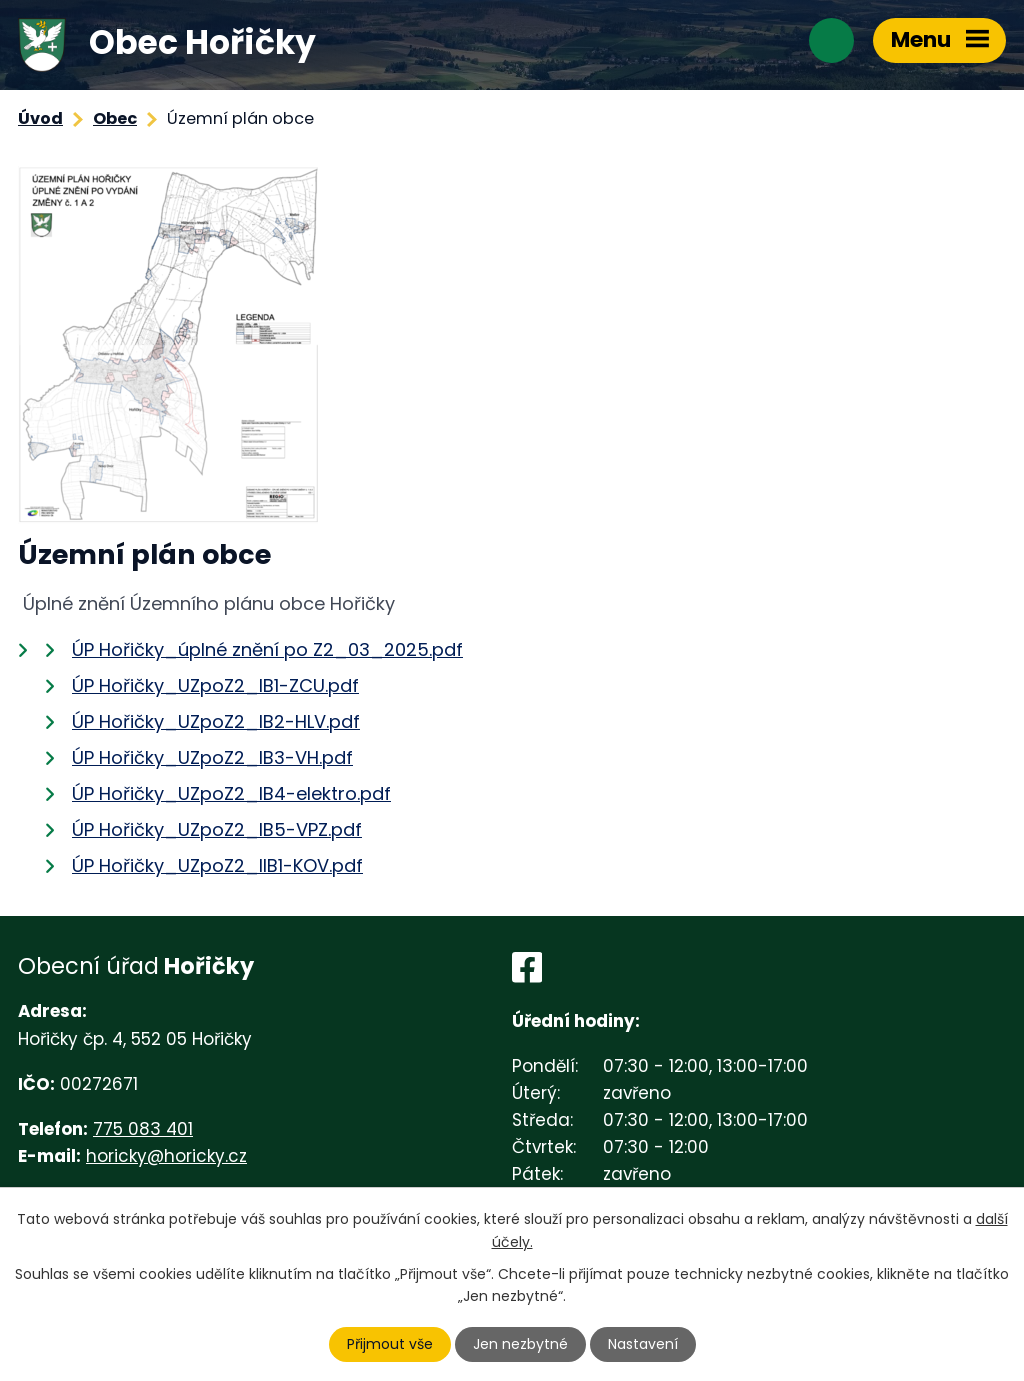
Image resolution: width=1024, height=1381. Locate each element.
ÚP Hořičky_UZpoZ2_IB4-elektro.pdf (231, 793)
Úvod (40, 118)
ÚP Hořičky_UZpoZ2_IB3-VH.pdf (212, 757)
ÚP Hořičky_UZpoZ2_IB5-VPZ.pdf (217, 829)
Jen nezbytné (520, 1344)
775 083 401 (143, 1129)
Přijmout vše (390, 1344)
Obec (115, 118)
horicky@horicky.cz (166, 1156)
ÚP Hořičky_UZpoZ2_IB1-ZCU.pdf (215, 685)
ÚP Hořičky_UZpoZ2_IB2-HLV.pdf (216, 721)
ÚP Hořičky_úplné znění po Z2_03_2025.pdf (267, 649)
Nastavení (643, 1344)
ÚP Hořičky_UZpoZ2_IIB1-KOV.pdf (217, 865)
